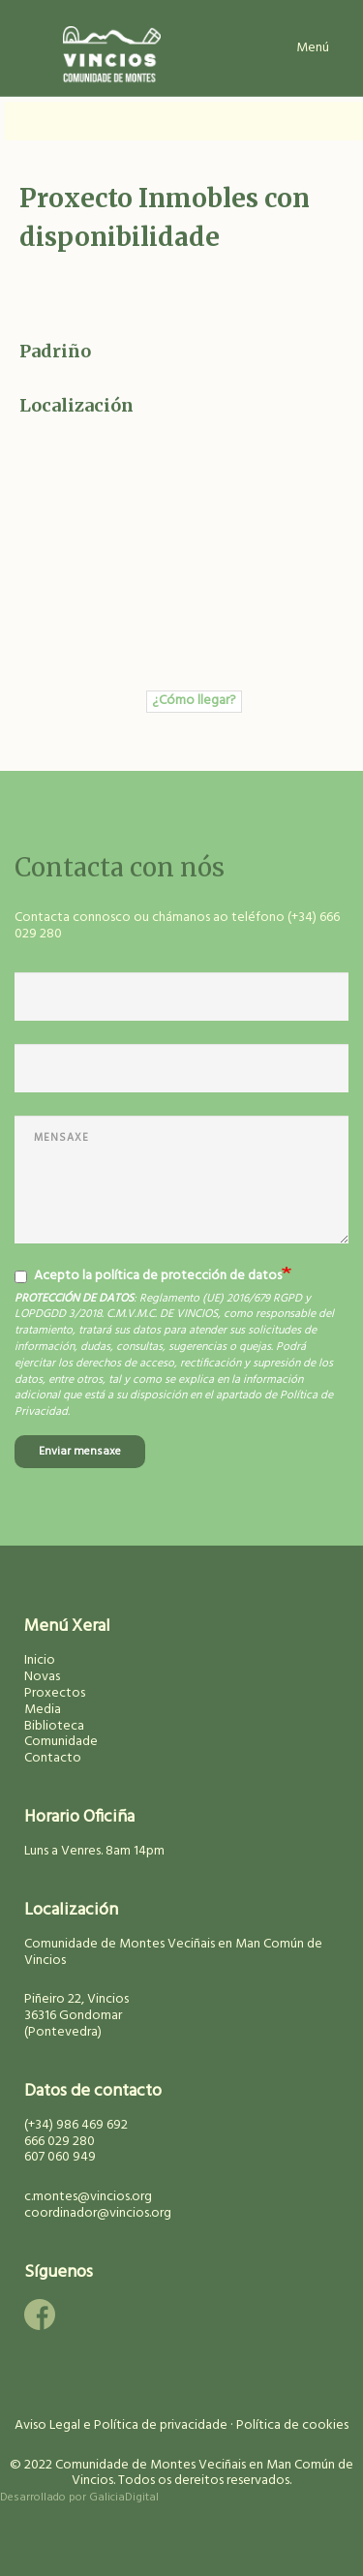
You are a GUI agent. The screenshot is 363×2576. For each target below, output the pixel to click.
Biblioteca (54, 1726)
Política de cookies (292, 2425)
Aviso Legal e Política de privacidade (121, 2425)
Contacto (52, 1758)
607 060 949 (60, 2157)
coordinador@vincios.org (97, 2213)
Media (42, 1710)
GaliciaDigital (124, 2497)
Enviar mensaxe (80, 1451)
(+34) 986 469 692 (76, 2125)
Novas (42, 1677)
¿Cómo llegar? (194, 701)
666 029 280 (59, 2142)
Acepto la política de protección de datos (148, 1276)
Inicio (39, 1660)
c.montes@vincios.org (88, 2197)
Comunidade (61, 1742)
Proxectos (54, 1693)
